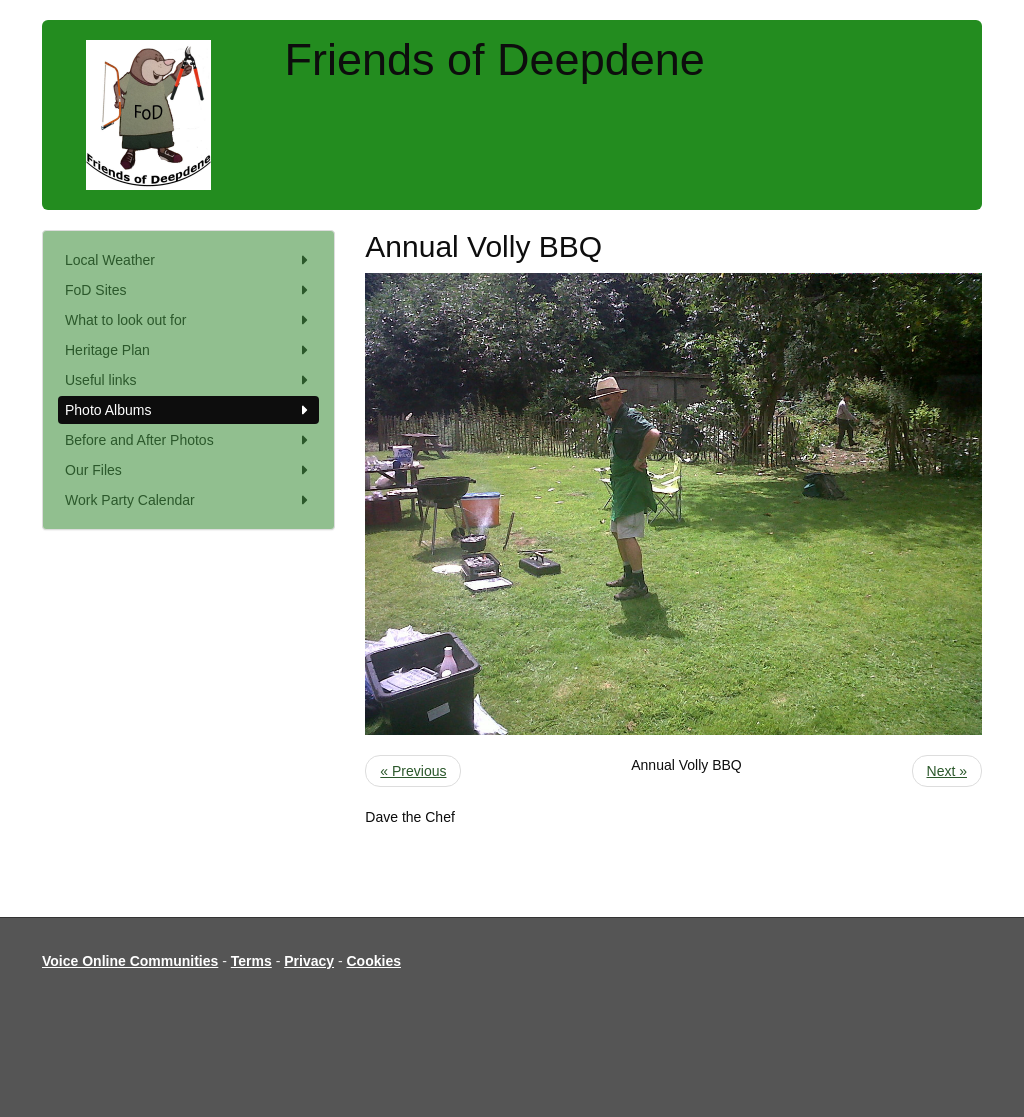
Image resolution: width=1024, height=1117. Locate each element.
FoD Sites (188, 290)
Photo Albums (188, 410)
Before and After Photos (188, 440)
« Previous (413, 771)
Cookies (374, 961)
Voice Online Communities (130, 961)
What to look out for (188, 320)
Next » (947, 771)
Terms (251, 961)
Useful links (188, 380)
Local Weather (188, 260)
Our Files (188, 470)
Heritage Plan (188, 350)
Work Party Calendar (188, 500)
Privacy (309, 961)
